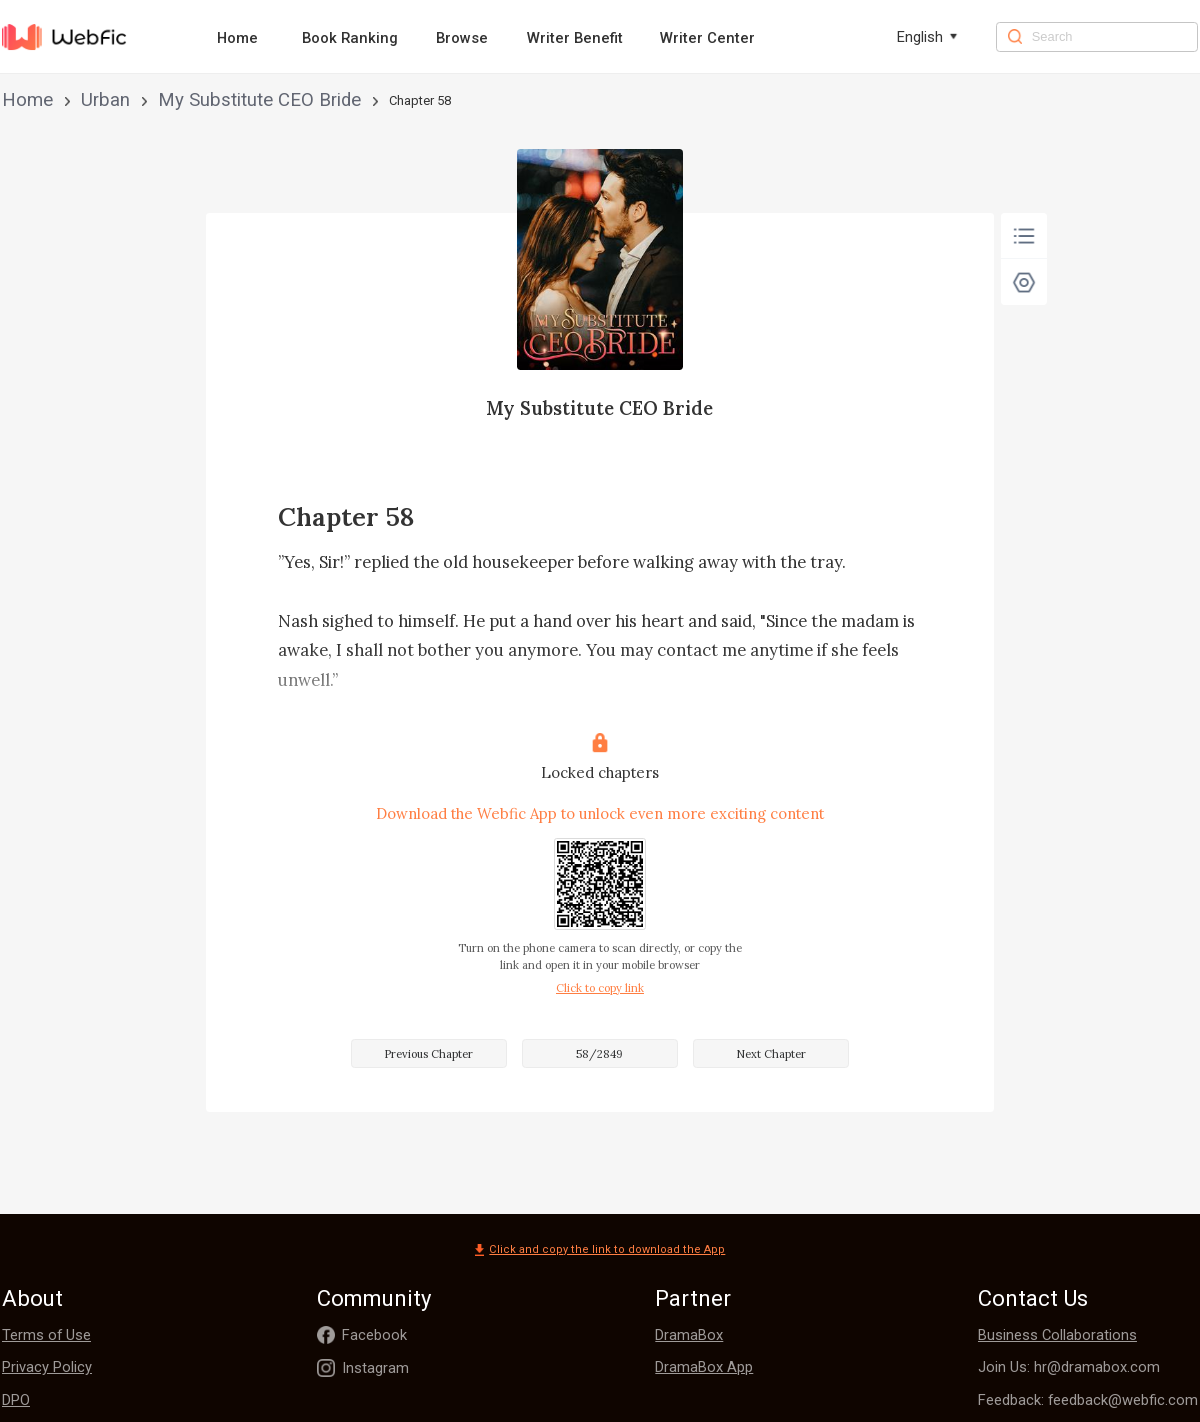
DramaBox (689, 1335)
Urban (76, 100)
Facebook (374, 1335)
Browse (462, 38)
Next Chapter (771, 1054)
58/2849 (599, 1054)
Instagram (375, 1368)
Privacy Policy (47, 1367)
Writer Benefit (575, 38)
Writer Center (707, 38)
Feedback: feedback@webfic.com (1088, 1400)
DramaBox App (704, 1367)
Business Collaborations (1057, 1335)
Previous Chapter (428, 1054)
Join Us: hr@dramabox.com (1069, 1367)
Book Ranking (350, 38)
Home (237, 38)
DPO (16, 1400)
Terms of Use (46, 1335)
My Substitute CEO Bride (184, 100)
